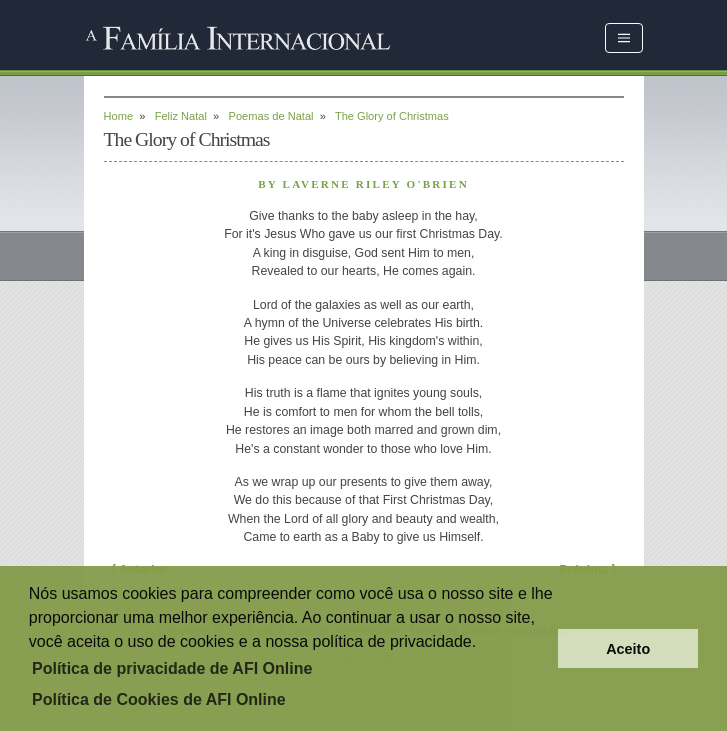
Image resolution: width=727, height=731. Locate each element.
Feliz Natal (181, 116)
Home (119, 116)
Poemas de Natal (271, 116)
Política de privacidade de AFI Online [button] (172, 668)
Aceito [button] (628, 649)
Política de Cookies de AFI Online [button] (159, 699)
